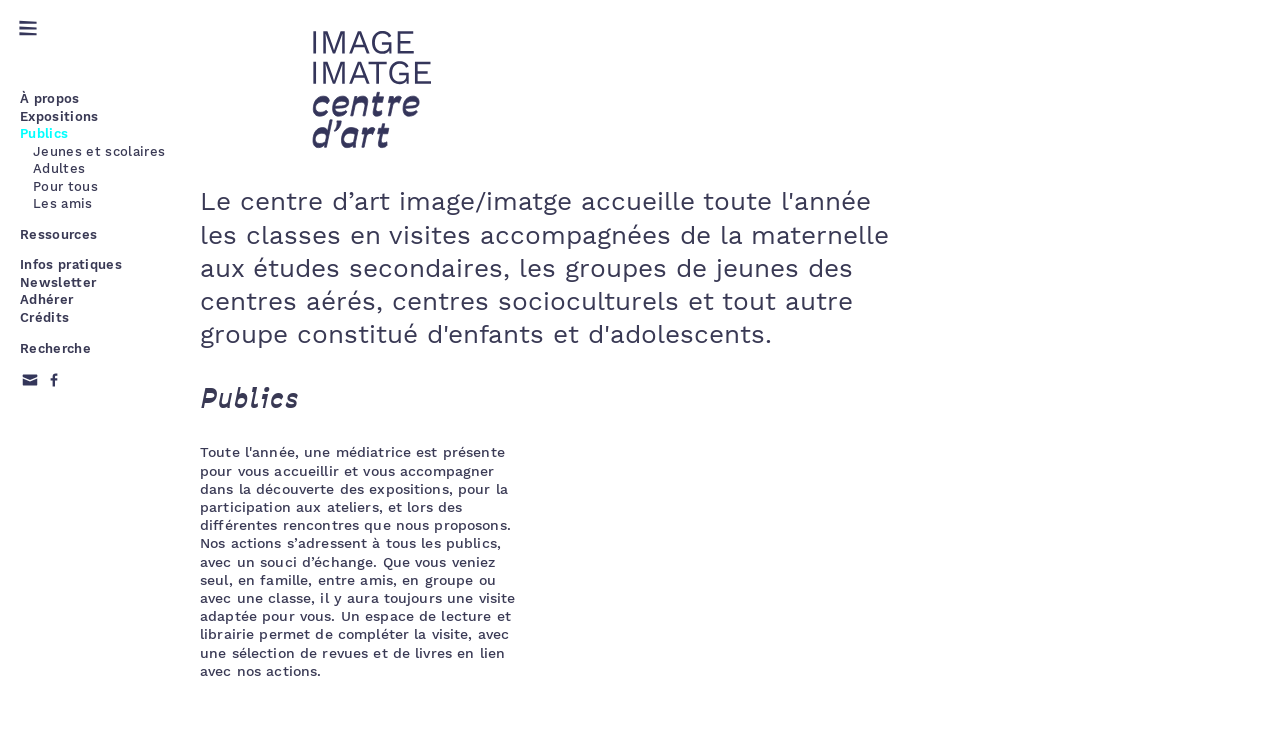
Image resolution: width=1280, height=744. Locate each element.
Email (30, 380)
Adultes (59, 168)
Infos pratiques (71, 264)
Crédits (44, 317)
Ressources (58, 234)
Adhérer (46, 299)
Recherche (55, 348)
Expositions (59, 116)
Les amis (63, 203)
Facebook (54, 380)
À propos (50, 98)
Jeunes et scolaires (99, 151)
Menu (28, 28)
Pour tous (65, 186)
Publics (44, 133)
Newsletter (58, 282)
